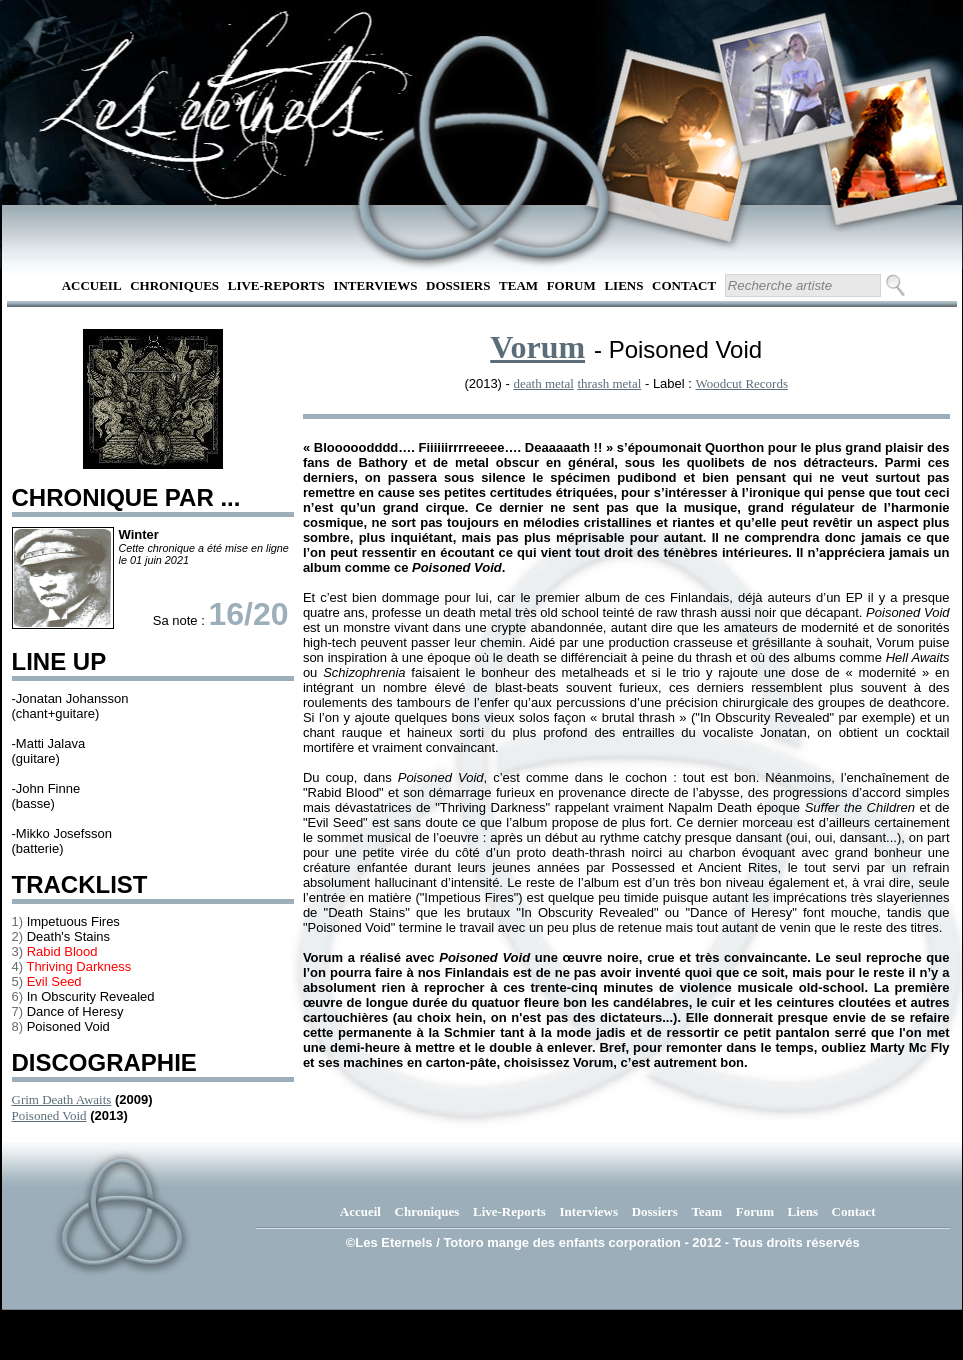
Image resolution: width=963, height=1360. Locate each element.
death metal (544, 383)
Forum (571, 285)
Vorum (537, 347)
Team (518, 285)
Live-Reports (276, 285)
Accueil (92, 285)
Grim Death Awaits (62, 1099)
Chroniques (174, 285)
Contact (684, 285)
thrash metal (609, 383)
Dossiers (458, 285)
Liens (623, 285)
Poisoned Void (49, 1115)
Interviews (375, 285)
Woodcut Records (742, 383)
